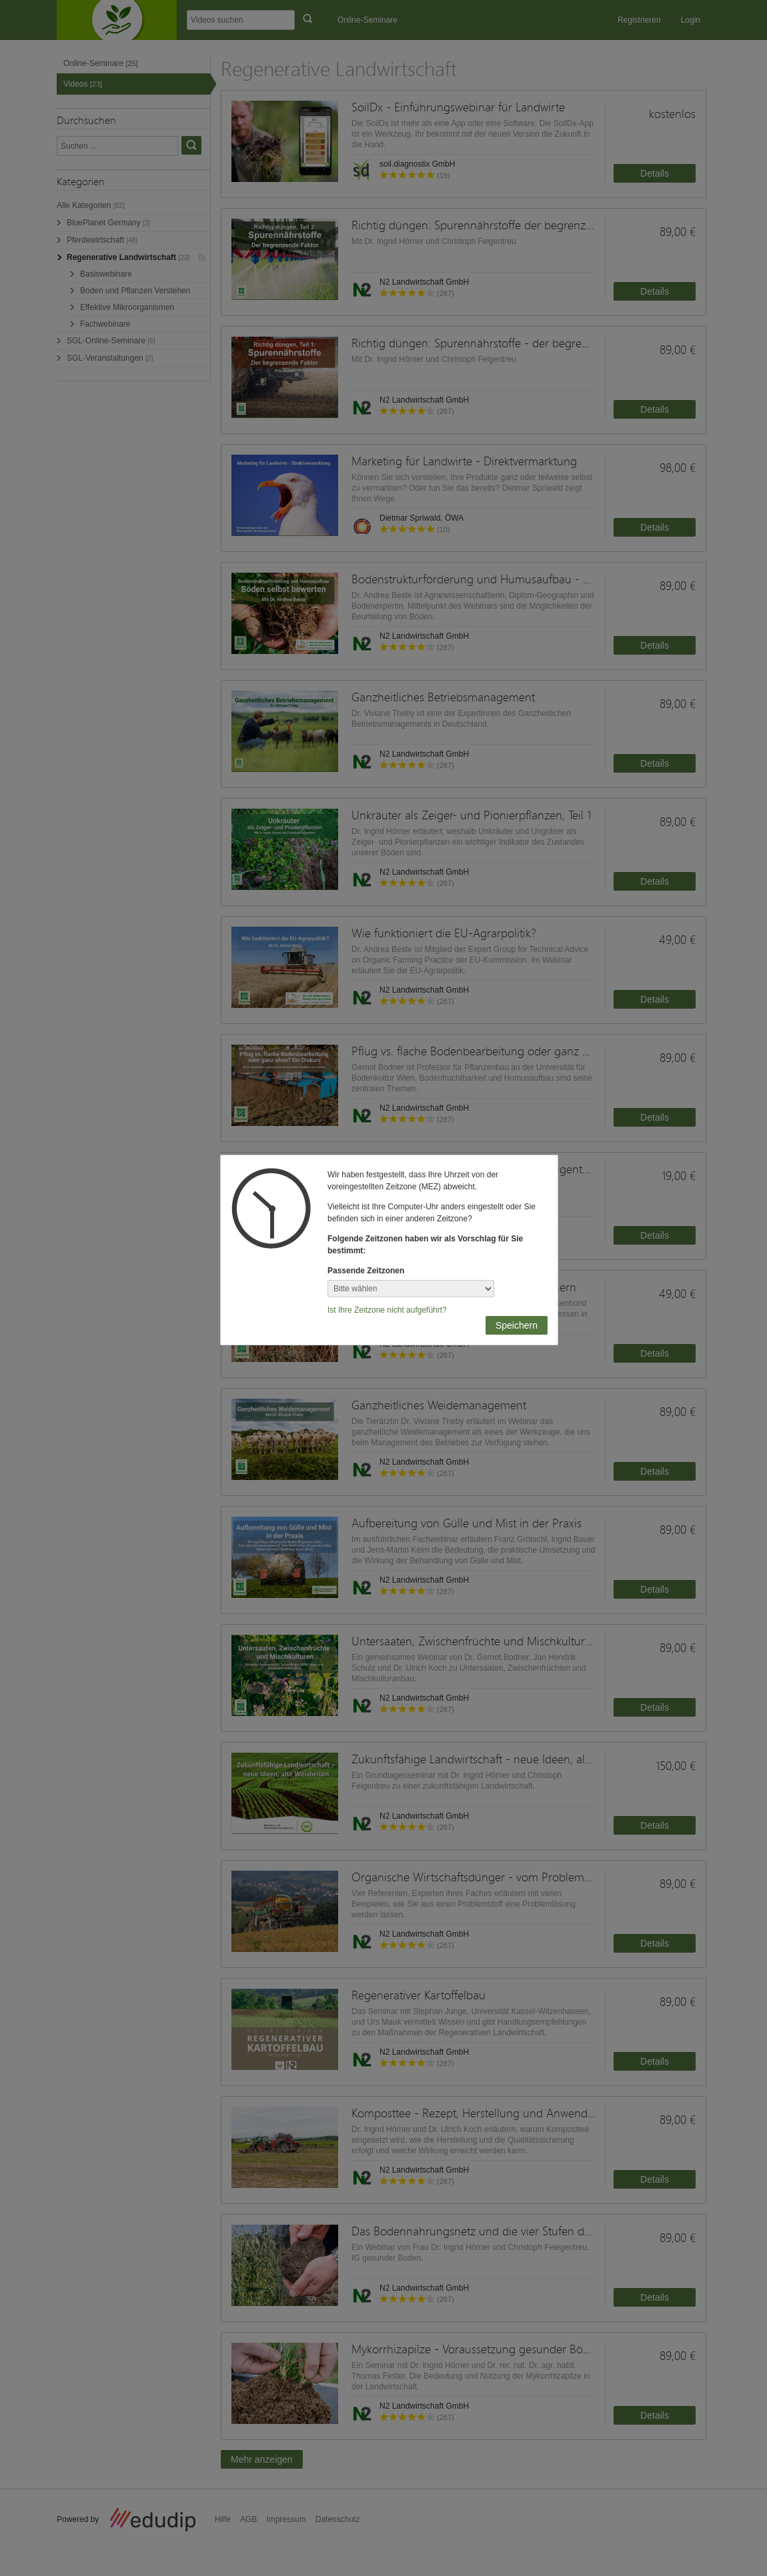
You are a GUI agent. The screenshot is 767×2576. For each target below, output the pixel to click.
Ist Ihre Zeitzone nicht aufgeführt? (387, 1310)
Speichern (517, 1325)
